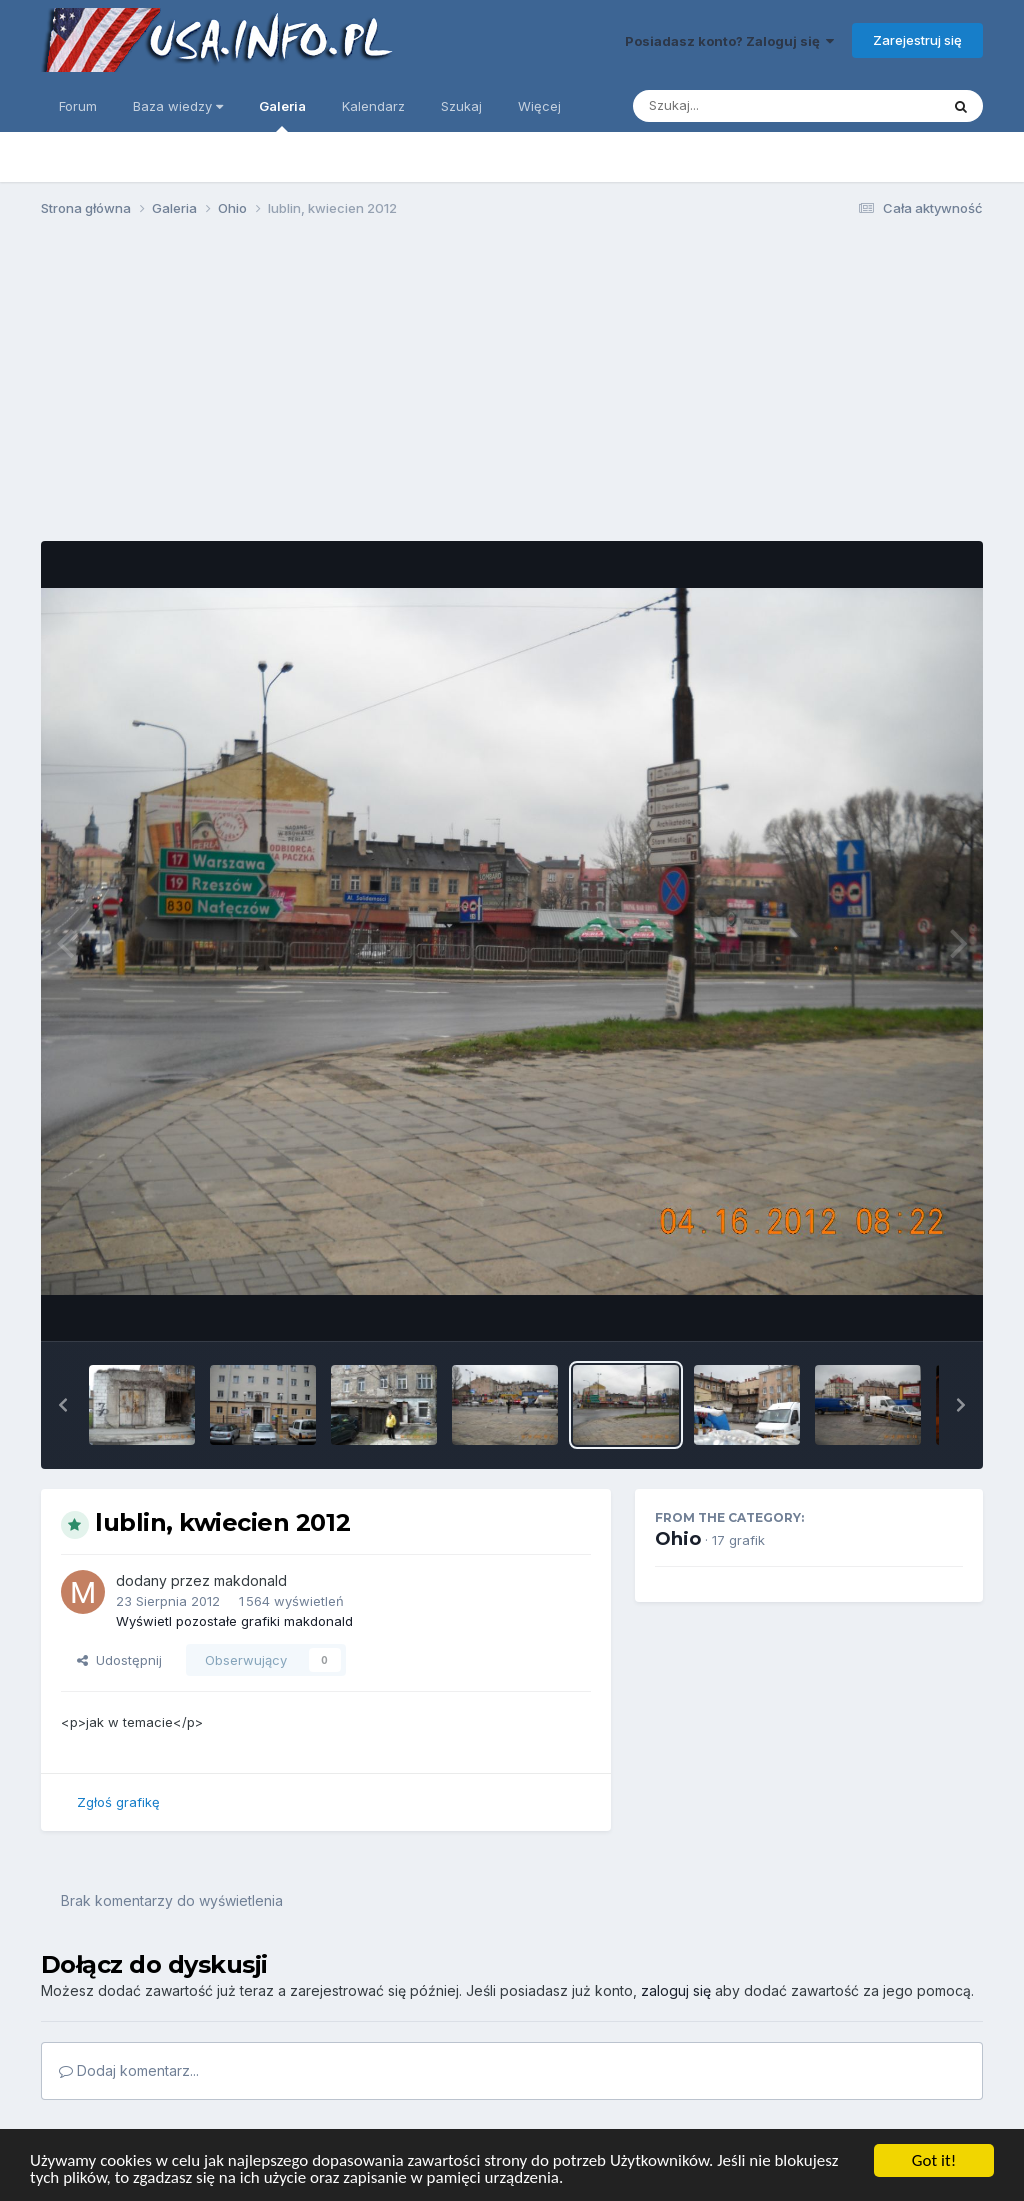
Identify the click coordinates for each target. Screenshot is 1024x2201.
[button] (63, 1405)
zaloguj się (676, 1990)
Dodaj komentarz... (129, 2070)
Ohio (678, 1539)
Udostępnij (119, 1660)
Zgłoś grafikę (118, 1802)
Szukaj (461, 106)
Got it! (934, 2160)
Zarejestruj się (917, 40)
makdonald (250, 1580)
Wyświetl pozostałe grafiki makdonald (234, 1621)
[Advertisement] (512, 388)
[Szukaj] (737, 106)
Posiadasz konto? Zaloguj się (729, 41)
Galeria (282, 115)
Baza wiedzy (178, 106)
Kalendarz (373, 106)
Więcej (539, 106)
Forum (78, 106)
